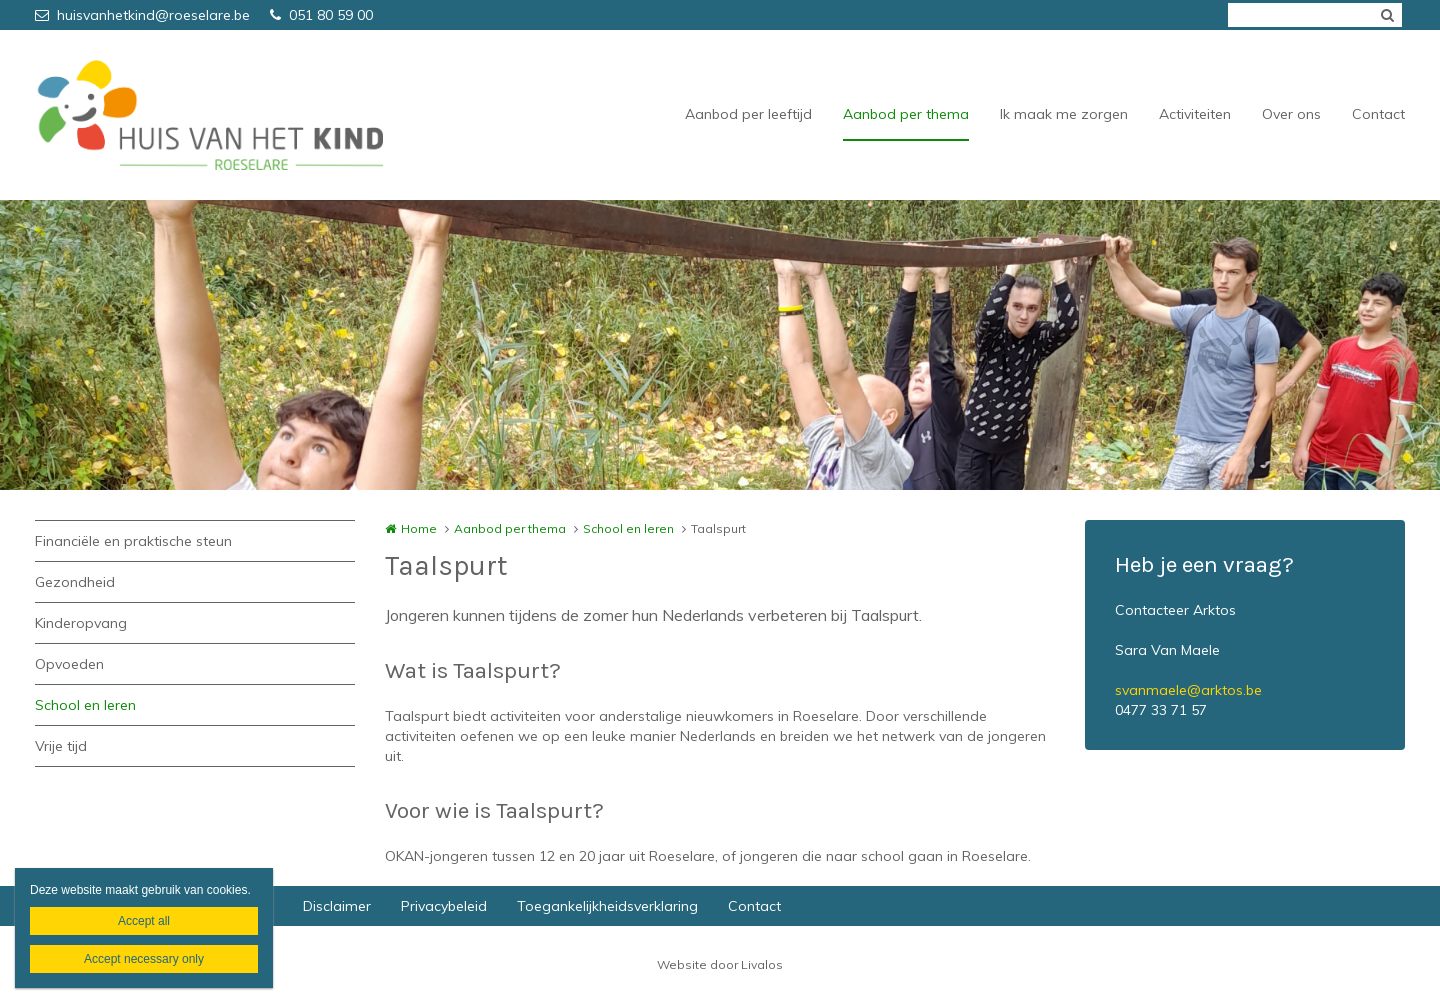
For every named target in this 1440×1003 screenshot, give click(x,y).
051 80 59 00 (321, 15)
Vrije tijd (61, 746)
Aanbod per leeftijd (748, 114)
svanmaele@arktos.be (1188, 690)
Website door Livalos (720, 964)
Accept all (144, 921)
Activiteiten (1195, 114)
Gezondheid (75, 582)
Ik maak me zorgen (1064, 114)
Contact (1378, 114)
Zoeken (1387, 15)
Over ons (1291, 114)
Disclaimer (337, 906)
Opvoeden (69, 664)
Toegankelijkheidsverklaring (607, 906)
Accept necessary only (144, 959)
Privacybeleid (444, 906)
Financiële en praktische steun (133, 541)
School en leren (85, 705)
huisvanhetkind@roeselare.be (142, 15)
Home (419, 528)
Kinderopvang (81, 623)
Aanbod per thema (906, 114)
